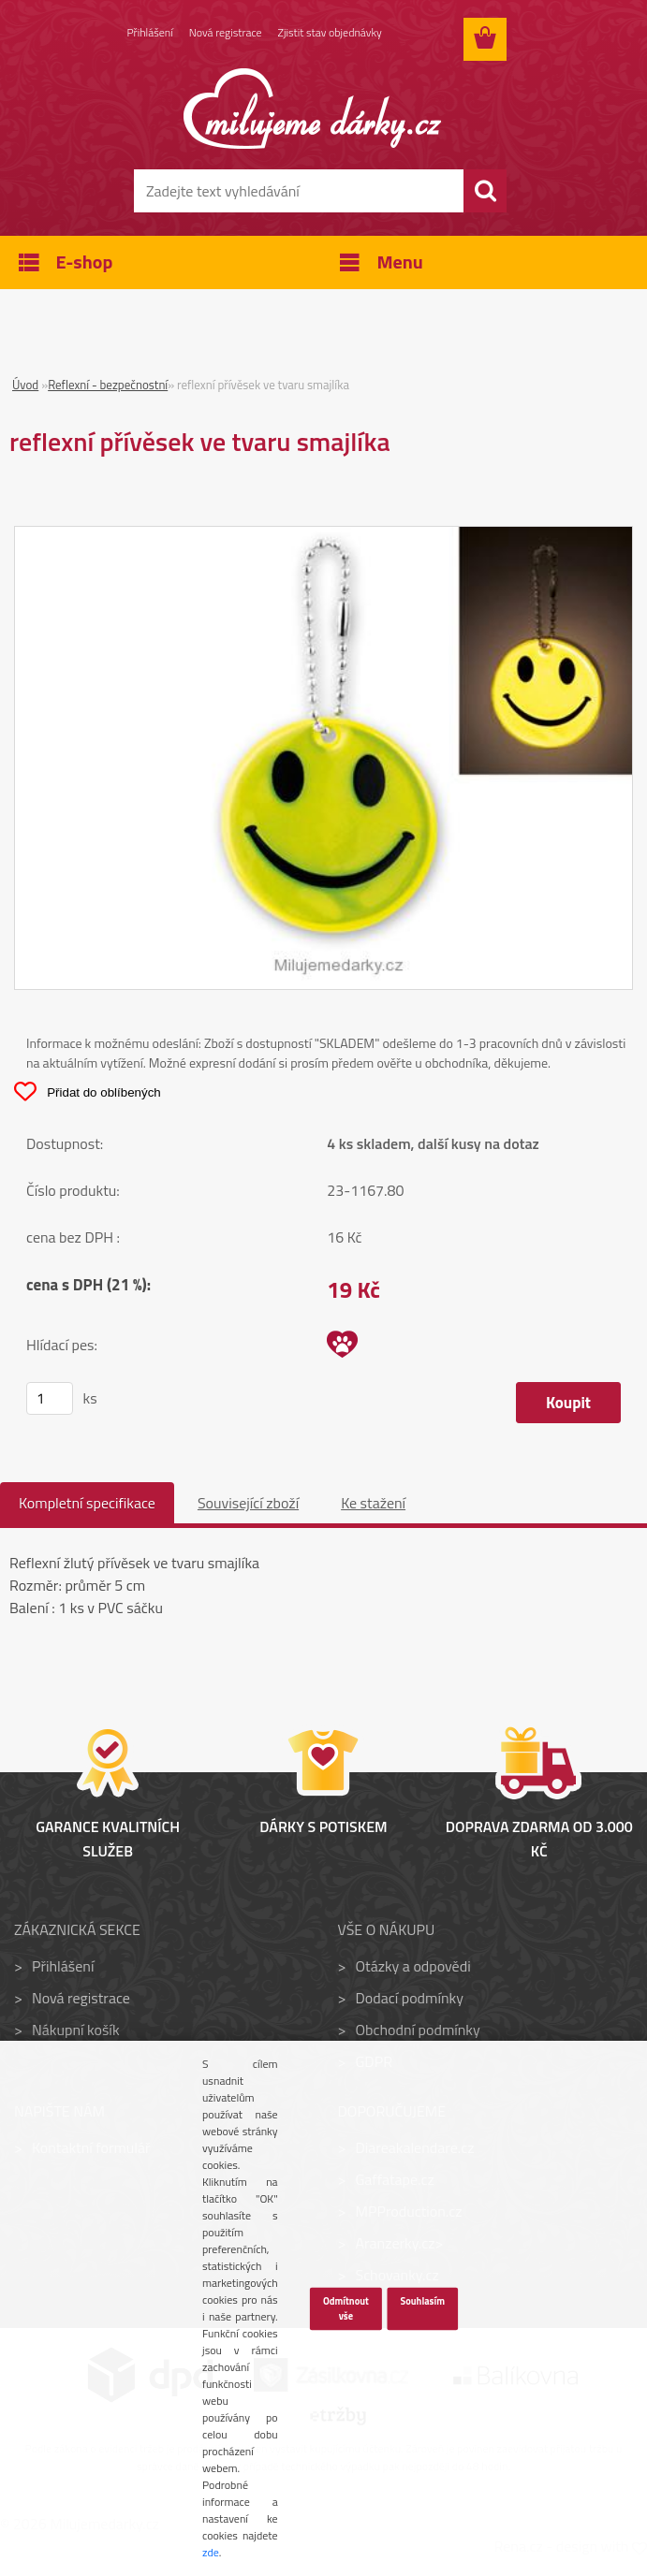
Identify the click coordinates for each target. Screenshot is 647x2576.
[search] (485, 190)
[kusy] (49, 1398)
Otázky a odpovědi (412, 1966)
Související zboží (248, 1503)
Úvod (25, 384)
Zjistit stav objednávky (330, 32)
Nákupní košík (76, 2029)
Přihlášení (150, 32)
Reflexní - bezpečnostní (108, 384)
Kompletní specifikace (87, 1503)
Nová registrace (225, 32)
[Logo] (312, 108)
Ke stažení (373, 1503)
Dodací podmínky (409, 1998)
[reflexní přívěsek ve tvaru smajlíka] (323, 538)
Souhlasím (422, 2300)
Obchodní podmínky (417, 2029)
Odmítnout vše (346, 2308)
